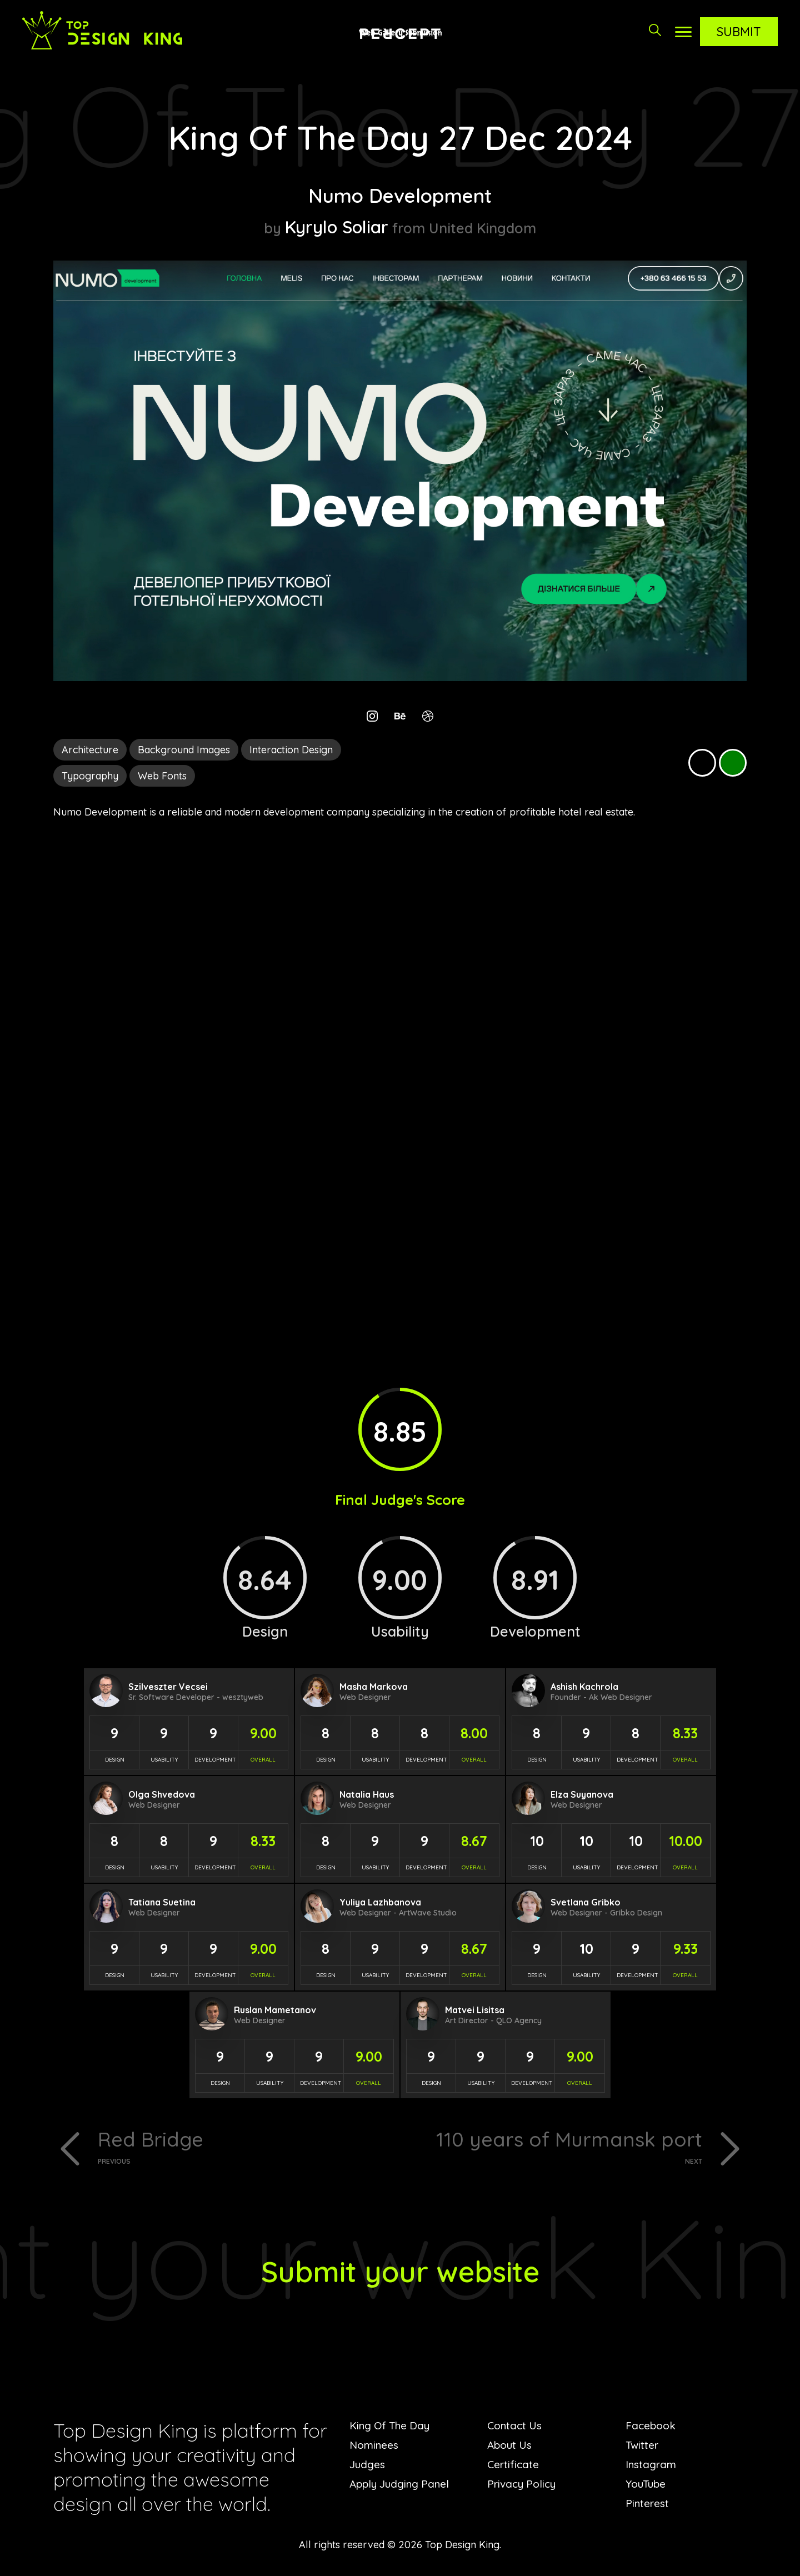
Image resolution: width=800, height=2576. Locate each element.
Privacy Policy (523, 2486)
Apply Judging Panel (401, 2486)
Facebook (652, 2428)
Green (733, 763)
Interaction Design (291, 749)
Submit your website (400, 2272)
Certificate (514, 2467)
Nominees (375, 2447)
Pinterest (648, 2506)
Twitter (643, 2447)
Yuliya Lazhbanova (380, 1902)
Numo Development (400, 194)
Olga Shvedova (161, 1794)
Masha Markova (373, 1686)
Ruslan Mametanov (275, 2009)
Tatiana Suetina (162, 1902)
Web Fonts (162, 775)
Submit (739, 31)
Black (702, 763)
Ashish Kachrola (584, 1686)
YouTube (647, 2486)
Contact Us (515, 2428)
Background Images (184, 749)
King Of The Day (392, 2428)
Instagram (652, 2467)
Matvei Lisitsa (474, 2009)
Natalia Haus (366, 1794)
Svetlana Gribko (586, 1902)
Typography (90, 775)
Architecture (90, 749)
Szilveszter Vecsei (168, 1686)
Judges (367, 2467)
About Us (510, 2447)
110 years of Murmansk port (555, 2147)
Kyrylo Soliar (337, 226)
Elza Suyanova (582, 1794)
